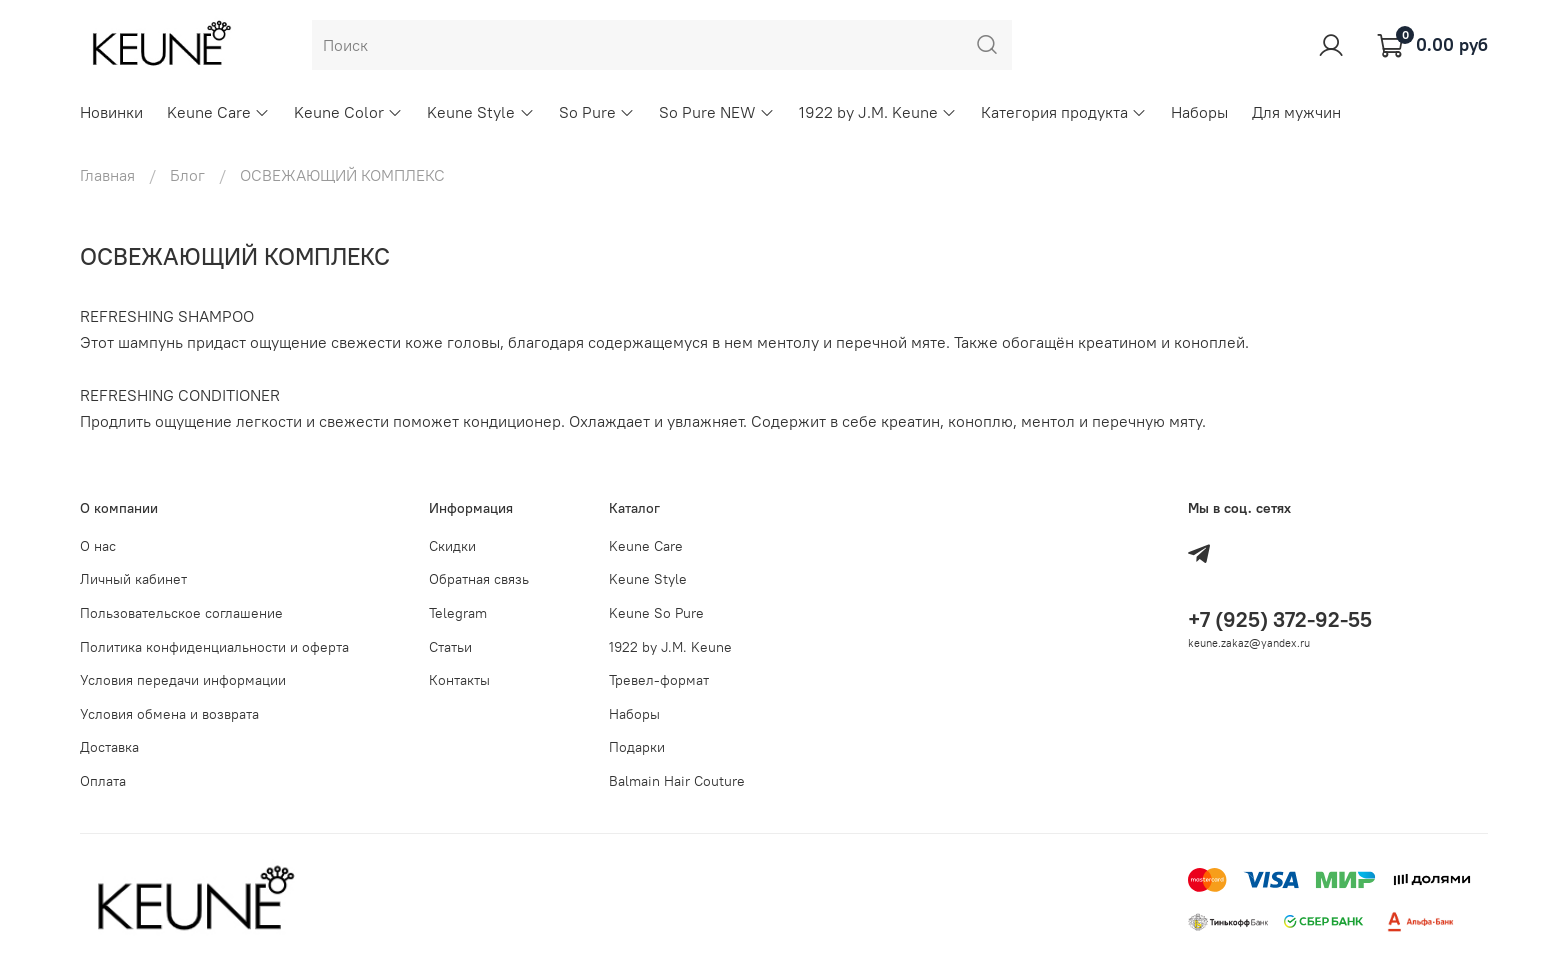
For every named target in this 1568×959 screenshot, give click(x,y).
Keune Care (218, 112)
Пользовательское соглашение (181, 613)
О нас (98, 546)
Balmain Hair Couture (677, 781)
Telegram (458, 613)
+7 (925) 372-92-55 (1280, 619)
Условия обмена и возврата (169, 714)
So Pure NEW (717, 112)
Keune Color (348, 112)
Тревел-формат (659, 680)
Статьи (450, 647)
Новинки (111, 112)
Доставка (109, 747)
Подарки (637, 747)
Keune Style (480, 112)
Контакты (459, 680)
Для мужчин (1296, 112)
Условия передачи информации (183, 680)
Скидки (452, 546)
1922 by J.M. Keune (878, 112)
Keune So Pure (656, 613)
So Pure (597, 112)
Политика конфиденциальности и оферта (214, 647)
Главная (107, 175)
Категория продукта (1064, 112)
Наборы (1199, 112)
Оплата (103, 781)
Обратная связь (479, 579)
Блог (187, 175)
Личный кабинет (133, 579)
